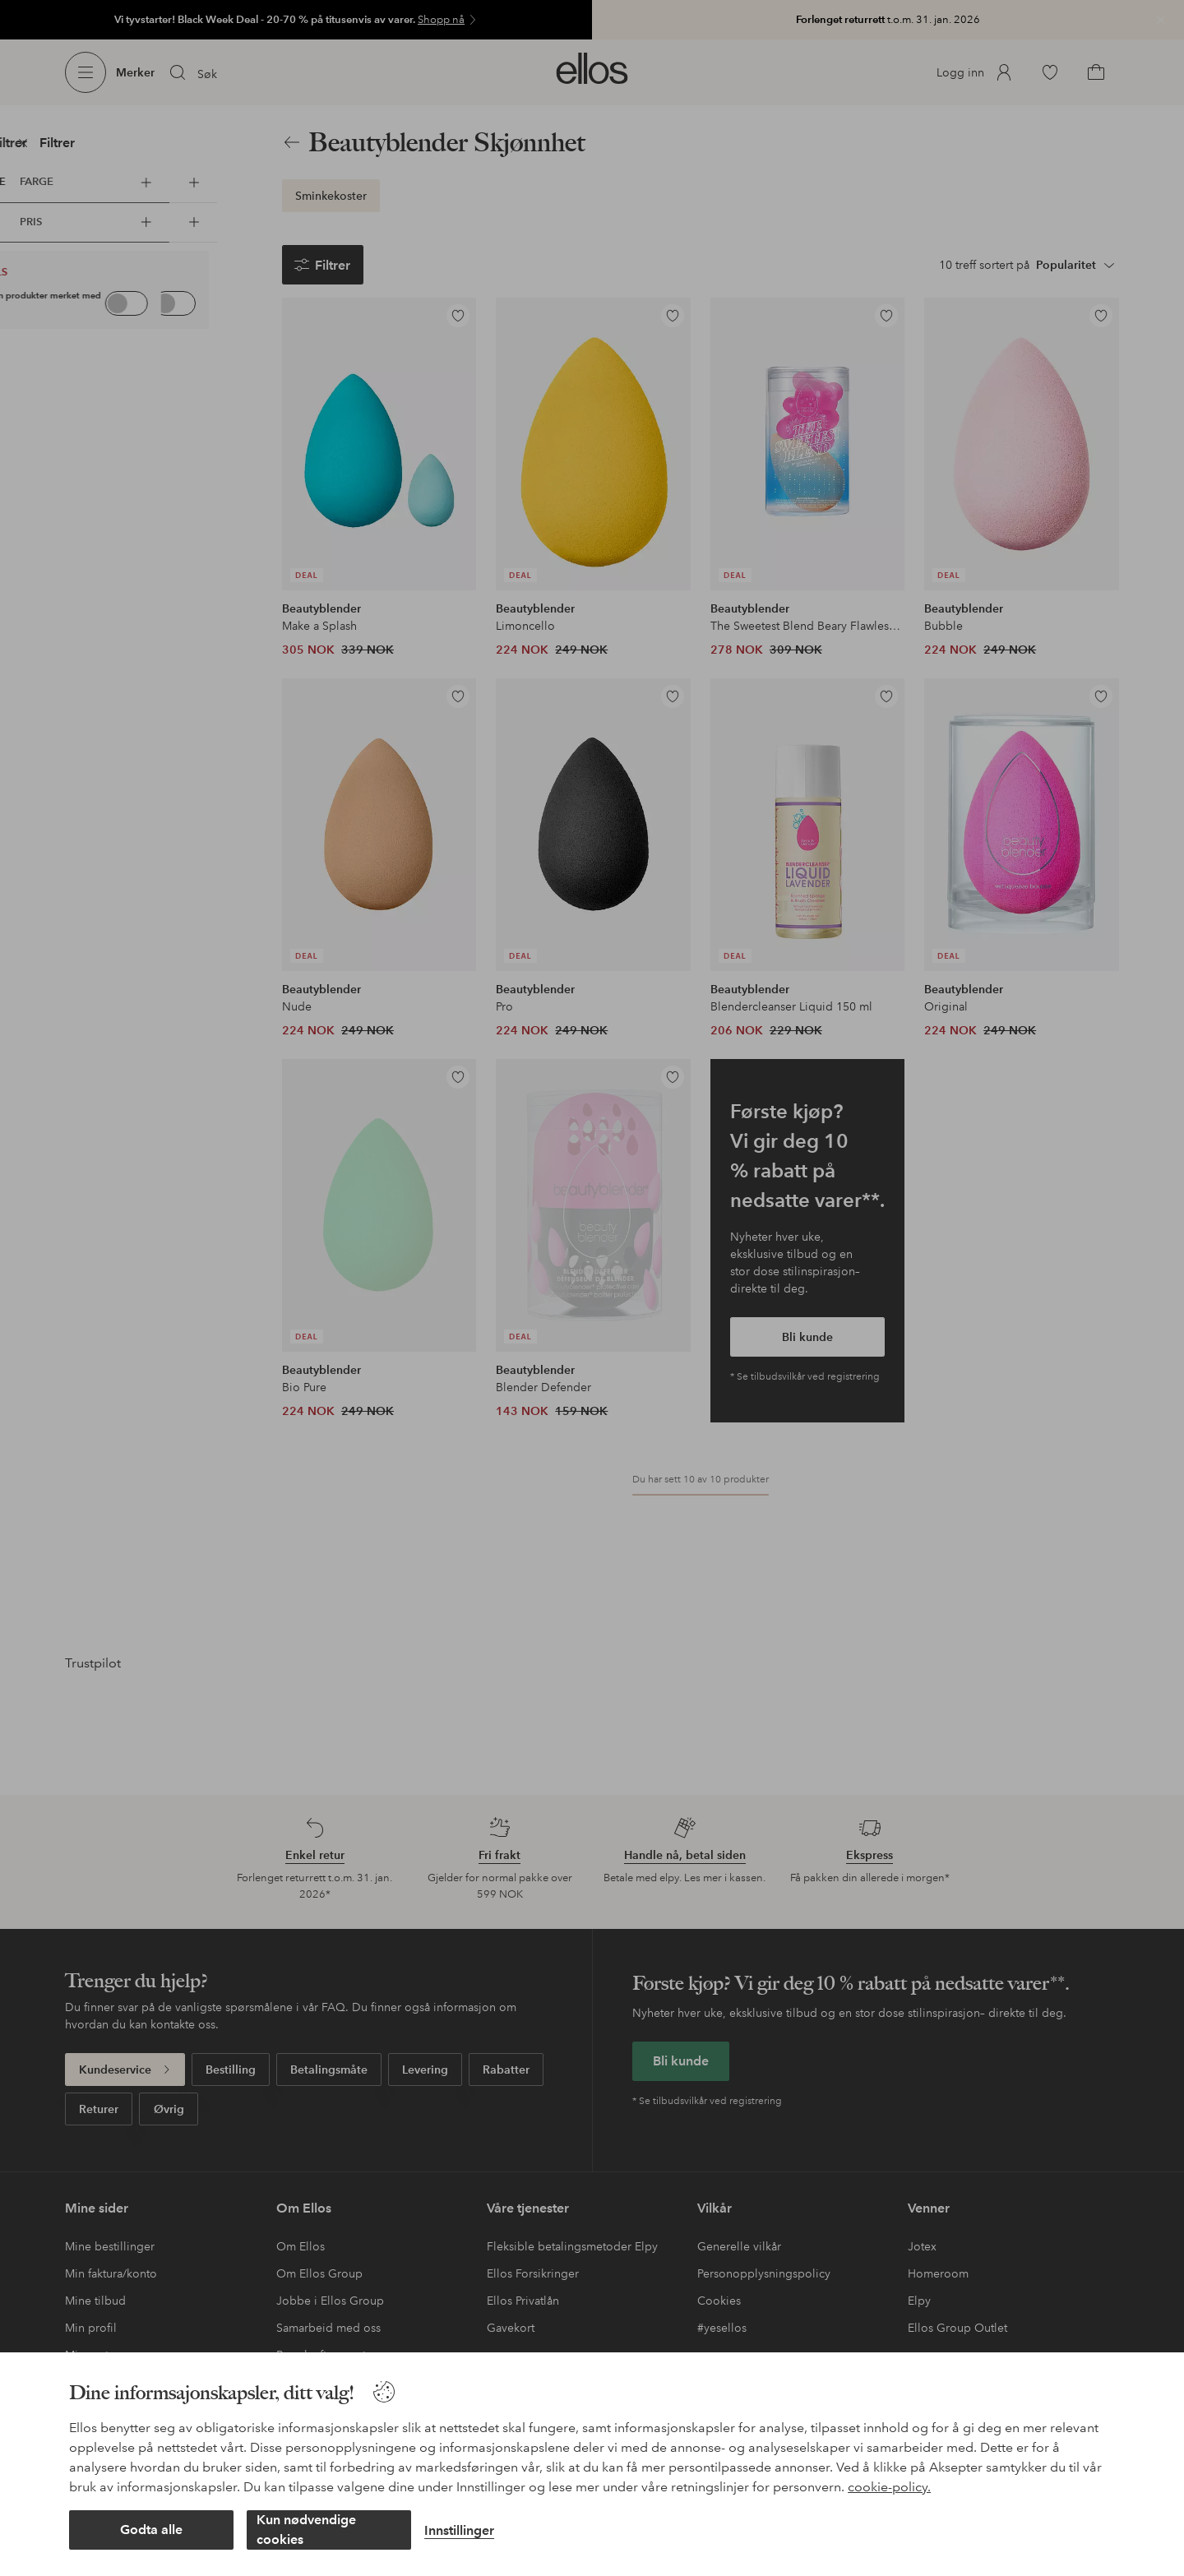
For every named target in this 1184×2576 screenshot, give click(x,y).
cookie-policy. (889, 2487)
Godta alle (151, 2529)
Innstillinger (459, 2530)
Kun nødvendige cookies (306, 2529)
